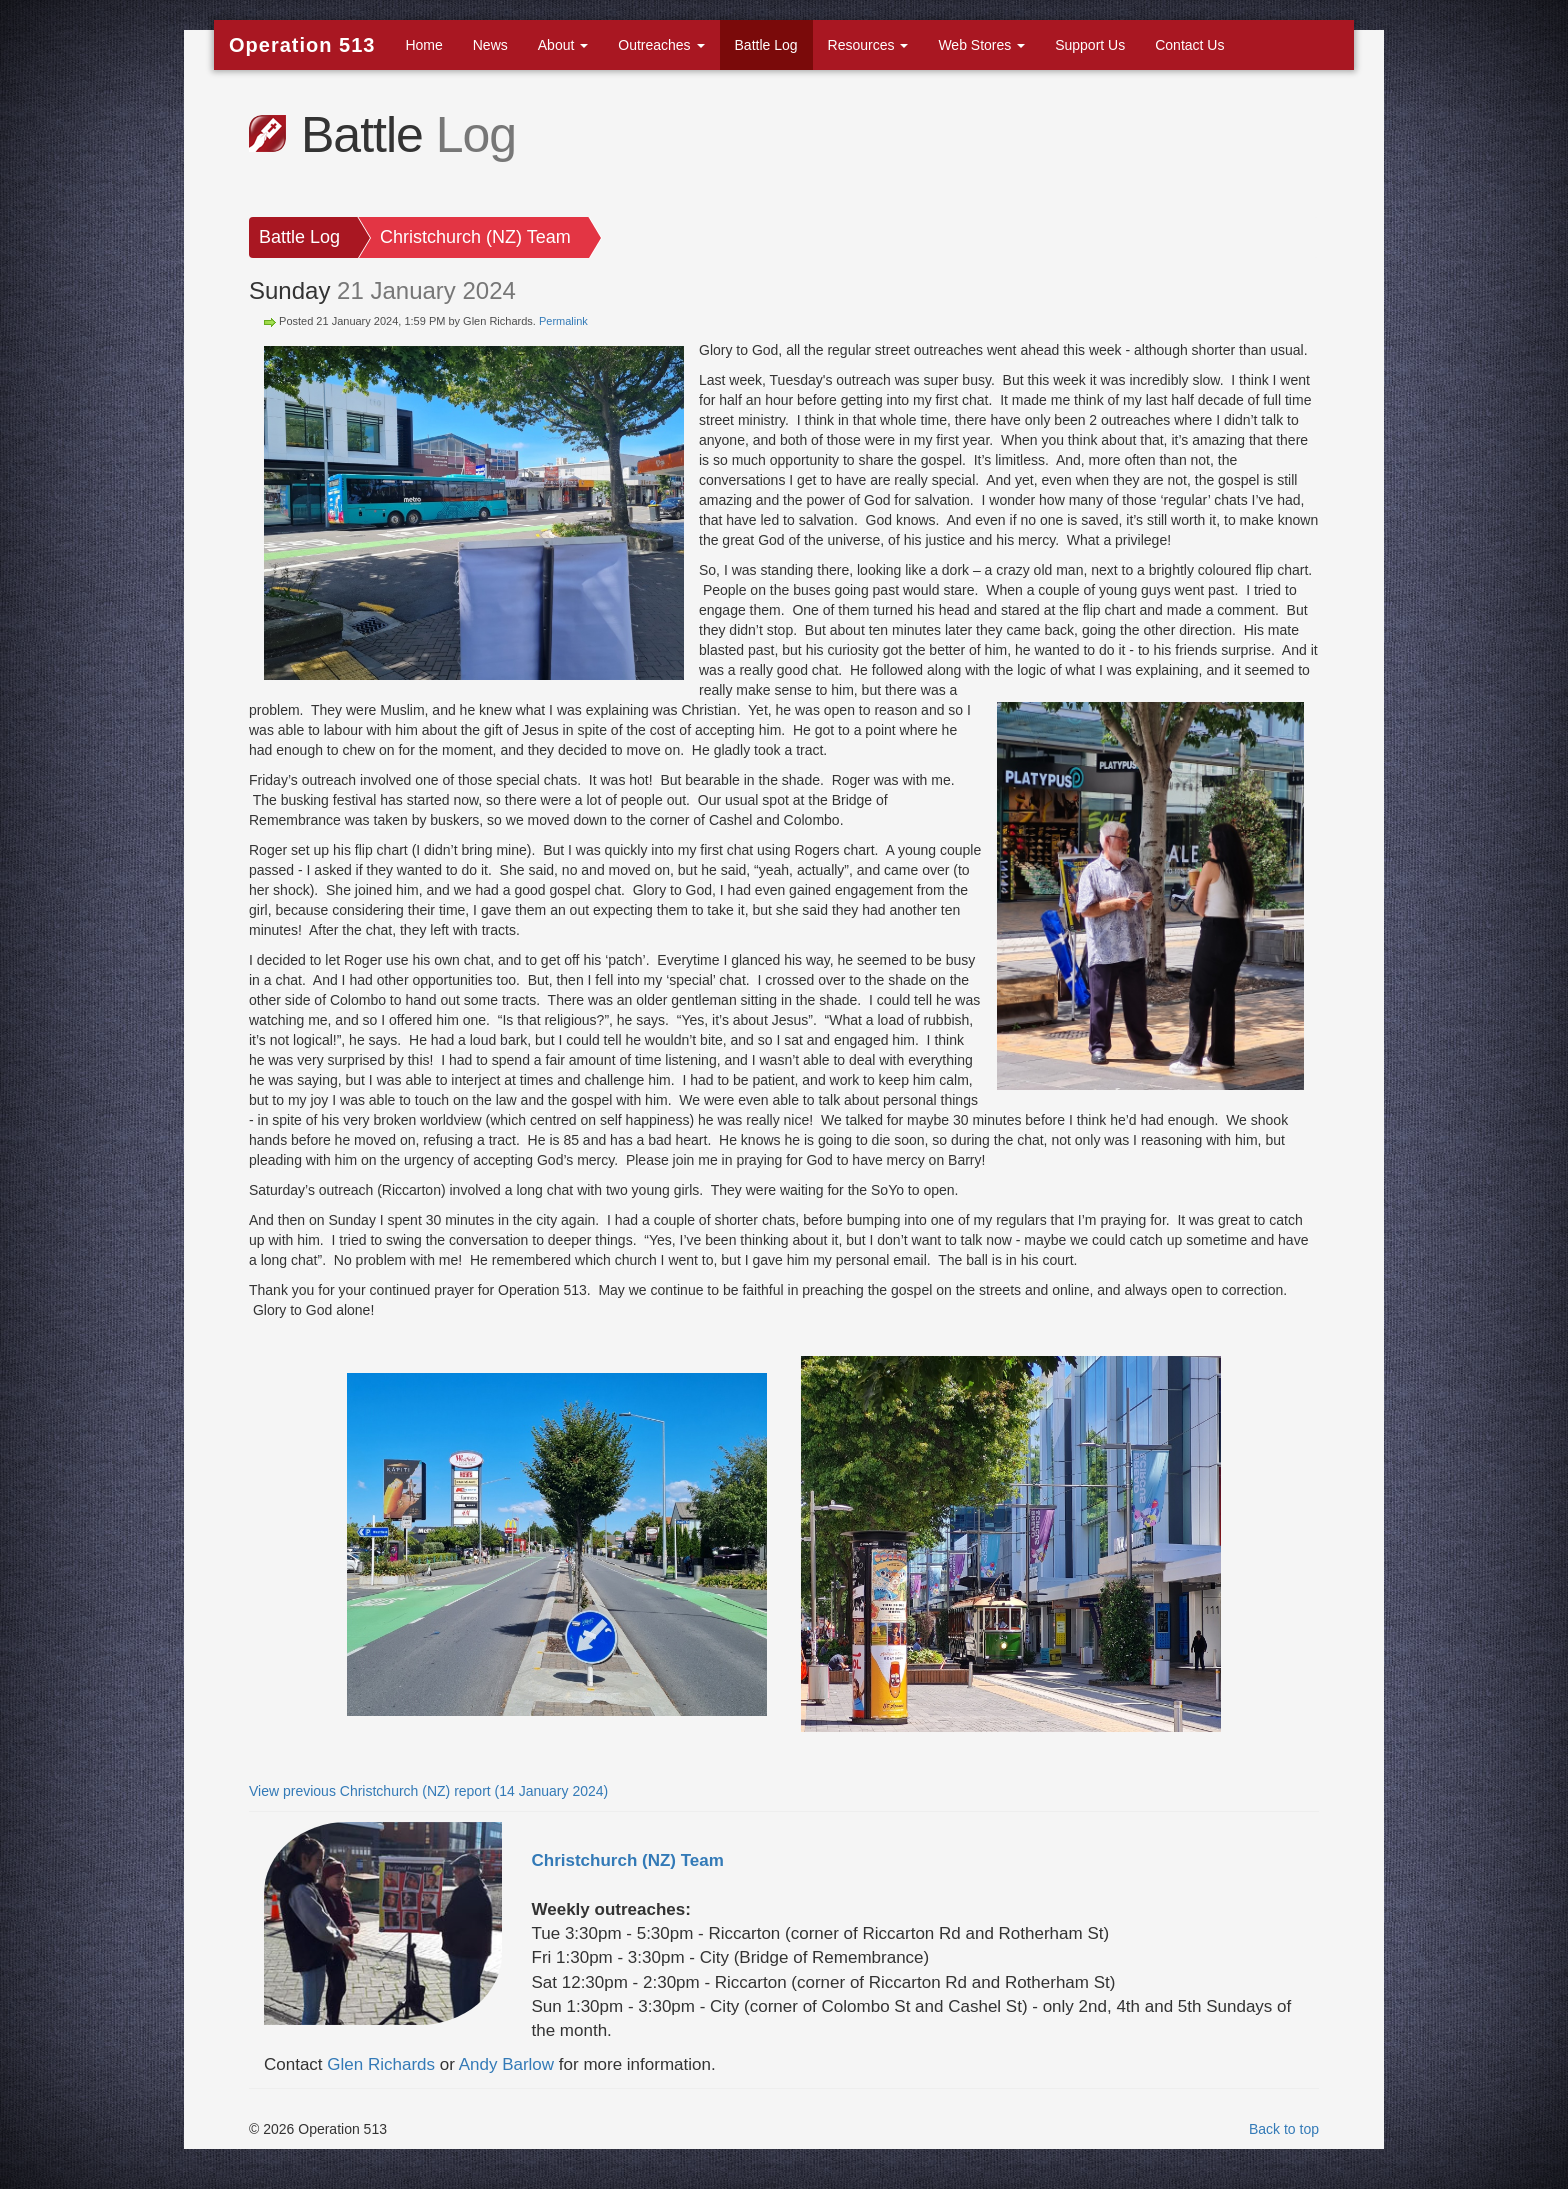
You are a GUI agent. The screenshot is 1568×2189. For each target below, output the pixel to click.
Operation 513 (302, 45)
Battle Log (766, 45)
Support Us (1090, 45)
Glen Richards (381, 2064)
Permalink (563, 321)
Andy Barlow (506, 2064)
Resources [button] (868, 45)
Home (423, 45)
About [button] (563, 45)
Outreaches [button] (661, 45)
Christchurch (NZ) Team (475, 237)
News (490, 45)
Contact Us (1189, 45)
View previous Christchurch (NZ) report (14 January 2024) (428, 1791)
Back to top (1284, 2129)
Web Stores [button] (981, 45)
